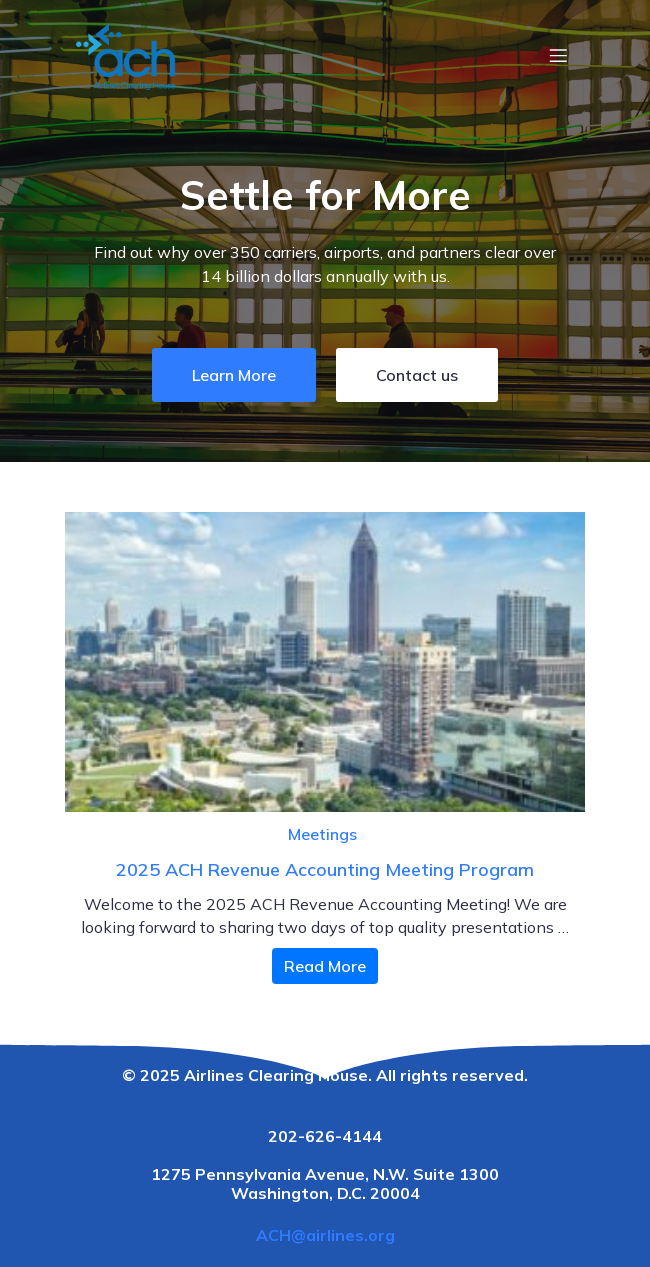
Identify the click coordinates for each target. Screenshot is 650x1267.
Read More (325, 966)
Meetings (322, 834)
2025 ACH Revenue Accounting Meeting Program (325, 869)
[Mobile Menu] (558, 55)
